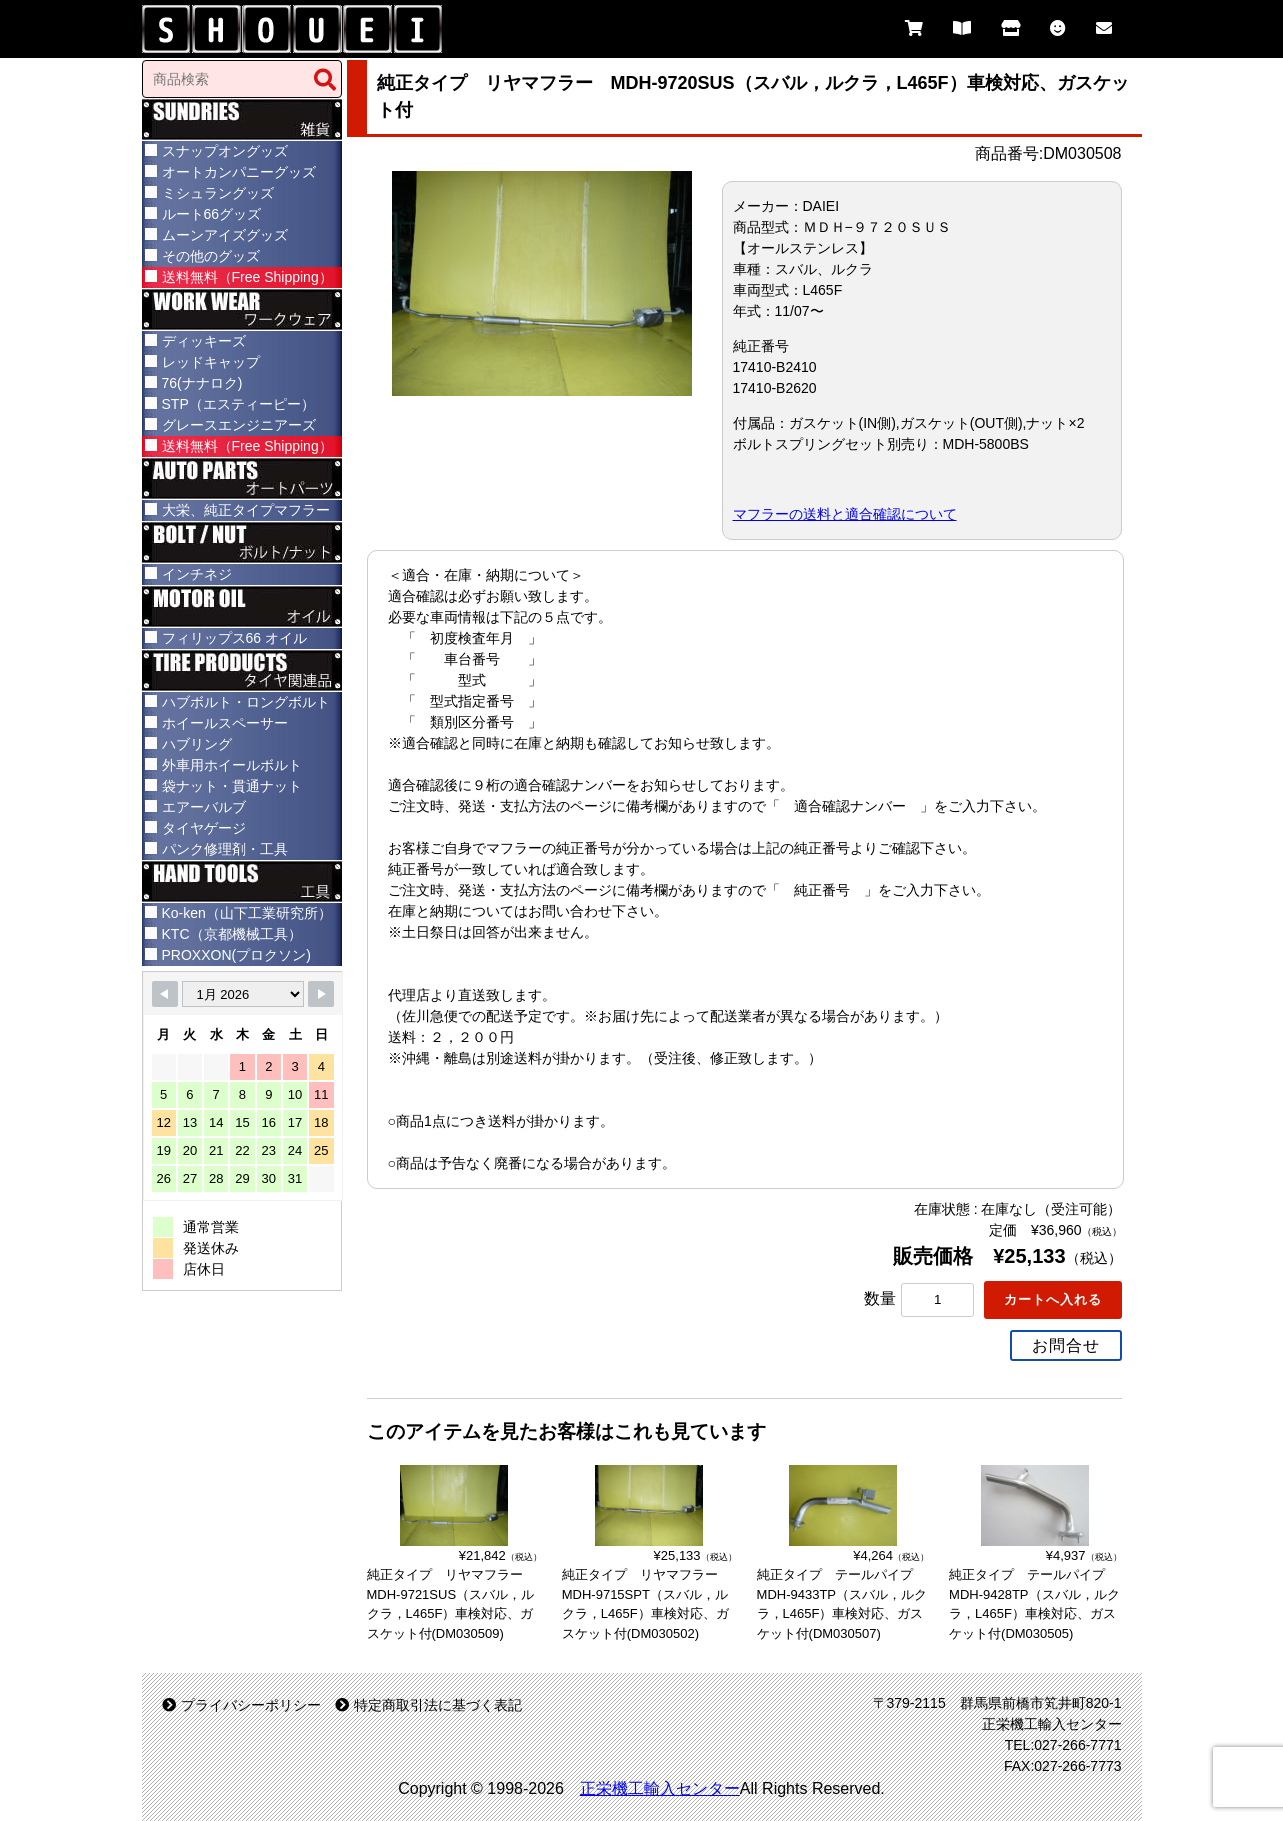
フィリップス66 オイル (234, 638)
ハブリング (197, 744)
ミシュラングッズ (218, 193)
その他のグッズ (211, 256)
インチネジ (197, 574)
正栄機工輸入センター (660, 1788)
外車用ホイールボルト (232, 765)
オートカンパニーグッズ (239, 172)
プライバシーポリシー (241, 1705)
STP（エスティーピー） (238, 404)
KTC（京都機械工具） (232, 934)
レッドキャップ (211, 362)
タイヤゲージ (204, 828)
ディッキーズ (204, 341)
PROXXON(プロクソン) (236, 955)
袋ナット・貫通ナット (232, 786)
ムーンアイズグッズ (225, 235)
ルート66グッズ (212, 214)
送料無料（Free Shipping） (247, 277)
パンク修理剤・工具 (225, 849)
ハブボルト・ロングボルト (246, 702)
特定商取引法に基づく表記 (428, 1705)
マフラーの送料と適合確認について (845, 514)
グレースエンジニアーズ (239, 425)
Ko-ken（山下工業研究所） (247, 913)
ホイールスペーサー (225, 723)
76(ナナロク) (202, 383)
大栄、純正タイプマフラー (246, 510)
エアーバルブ (204, 807)
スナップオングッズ (225, 151)
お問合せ (1066, 1345)
